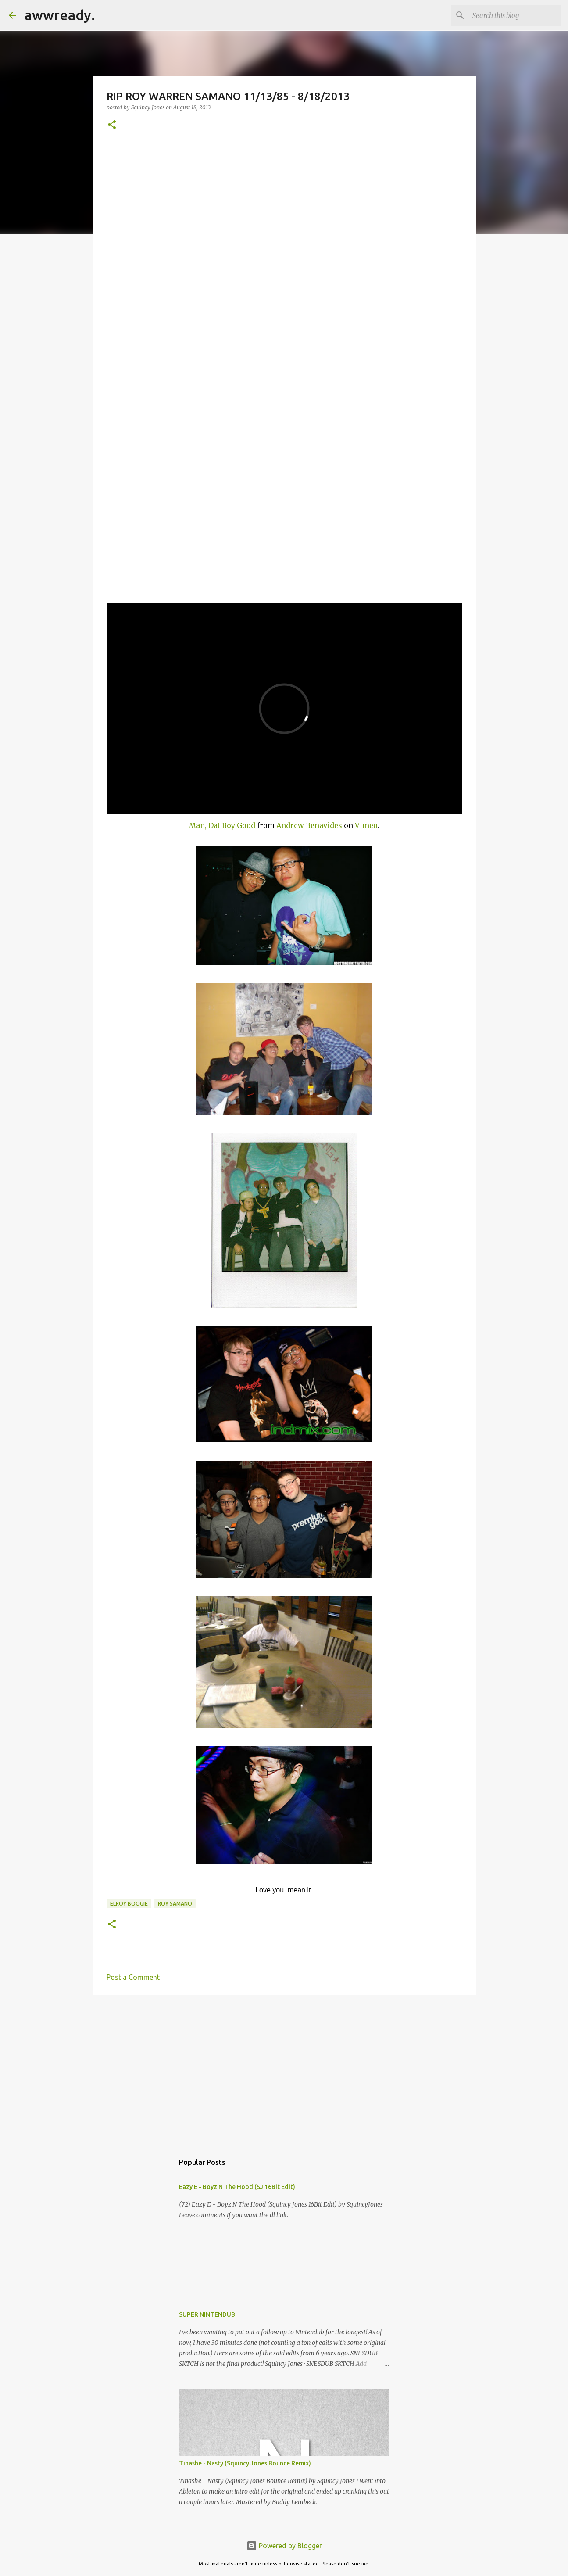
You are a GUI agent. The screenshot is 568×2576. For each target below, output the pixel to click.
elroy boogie (129, 1903)
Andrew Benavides (309, 825)
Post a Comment (133, 1977)
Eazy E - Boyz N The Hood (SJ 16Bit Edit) (237, 2186)
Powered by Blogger (284, 2546)
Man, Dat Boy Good (222, 825)
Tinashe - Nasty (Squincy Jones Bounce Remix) (245, 2463)
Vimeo (366, 825)
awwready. (60, 15)
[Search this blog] (515, 15)
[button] (112, 125)
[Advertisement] (284, 2069)
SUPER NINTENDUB (207, 2314)
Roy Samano (175, 1903)
